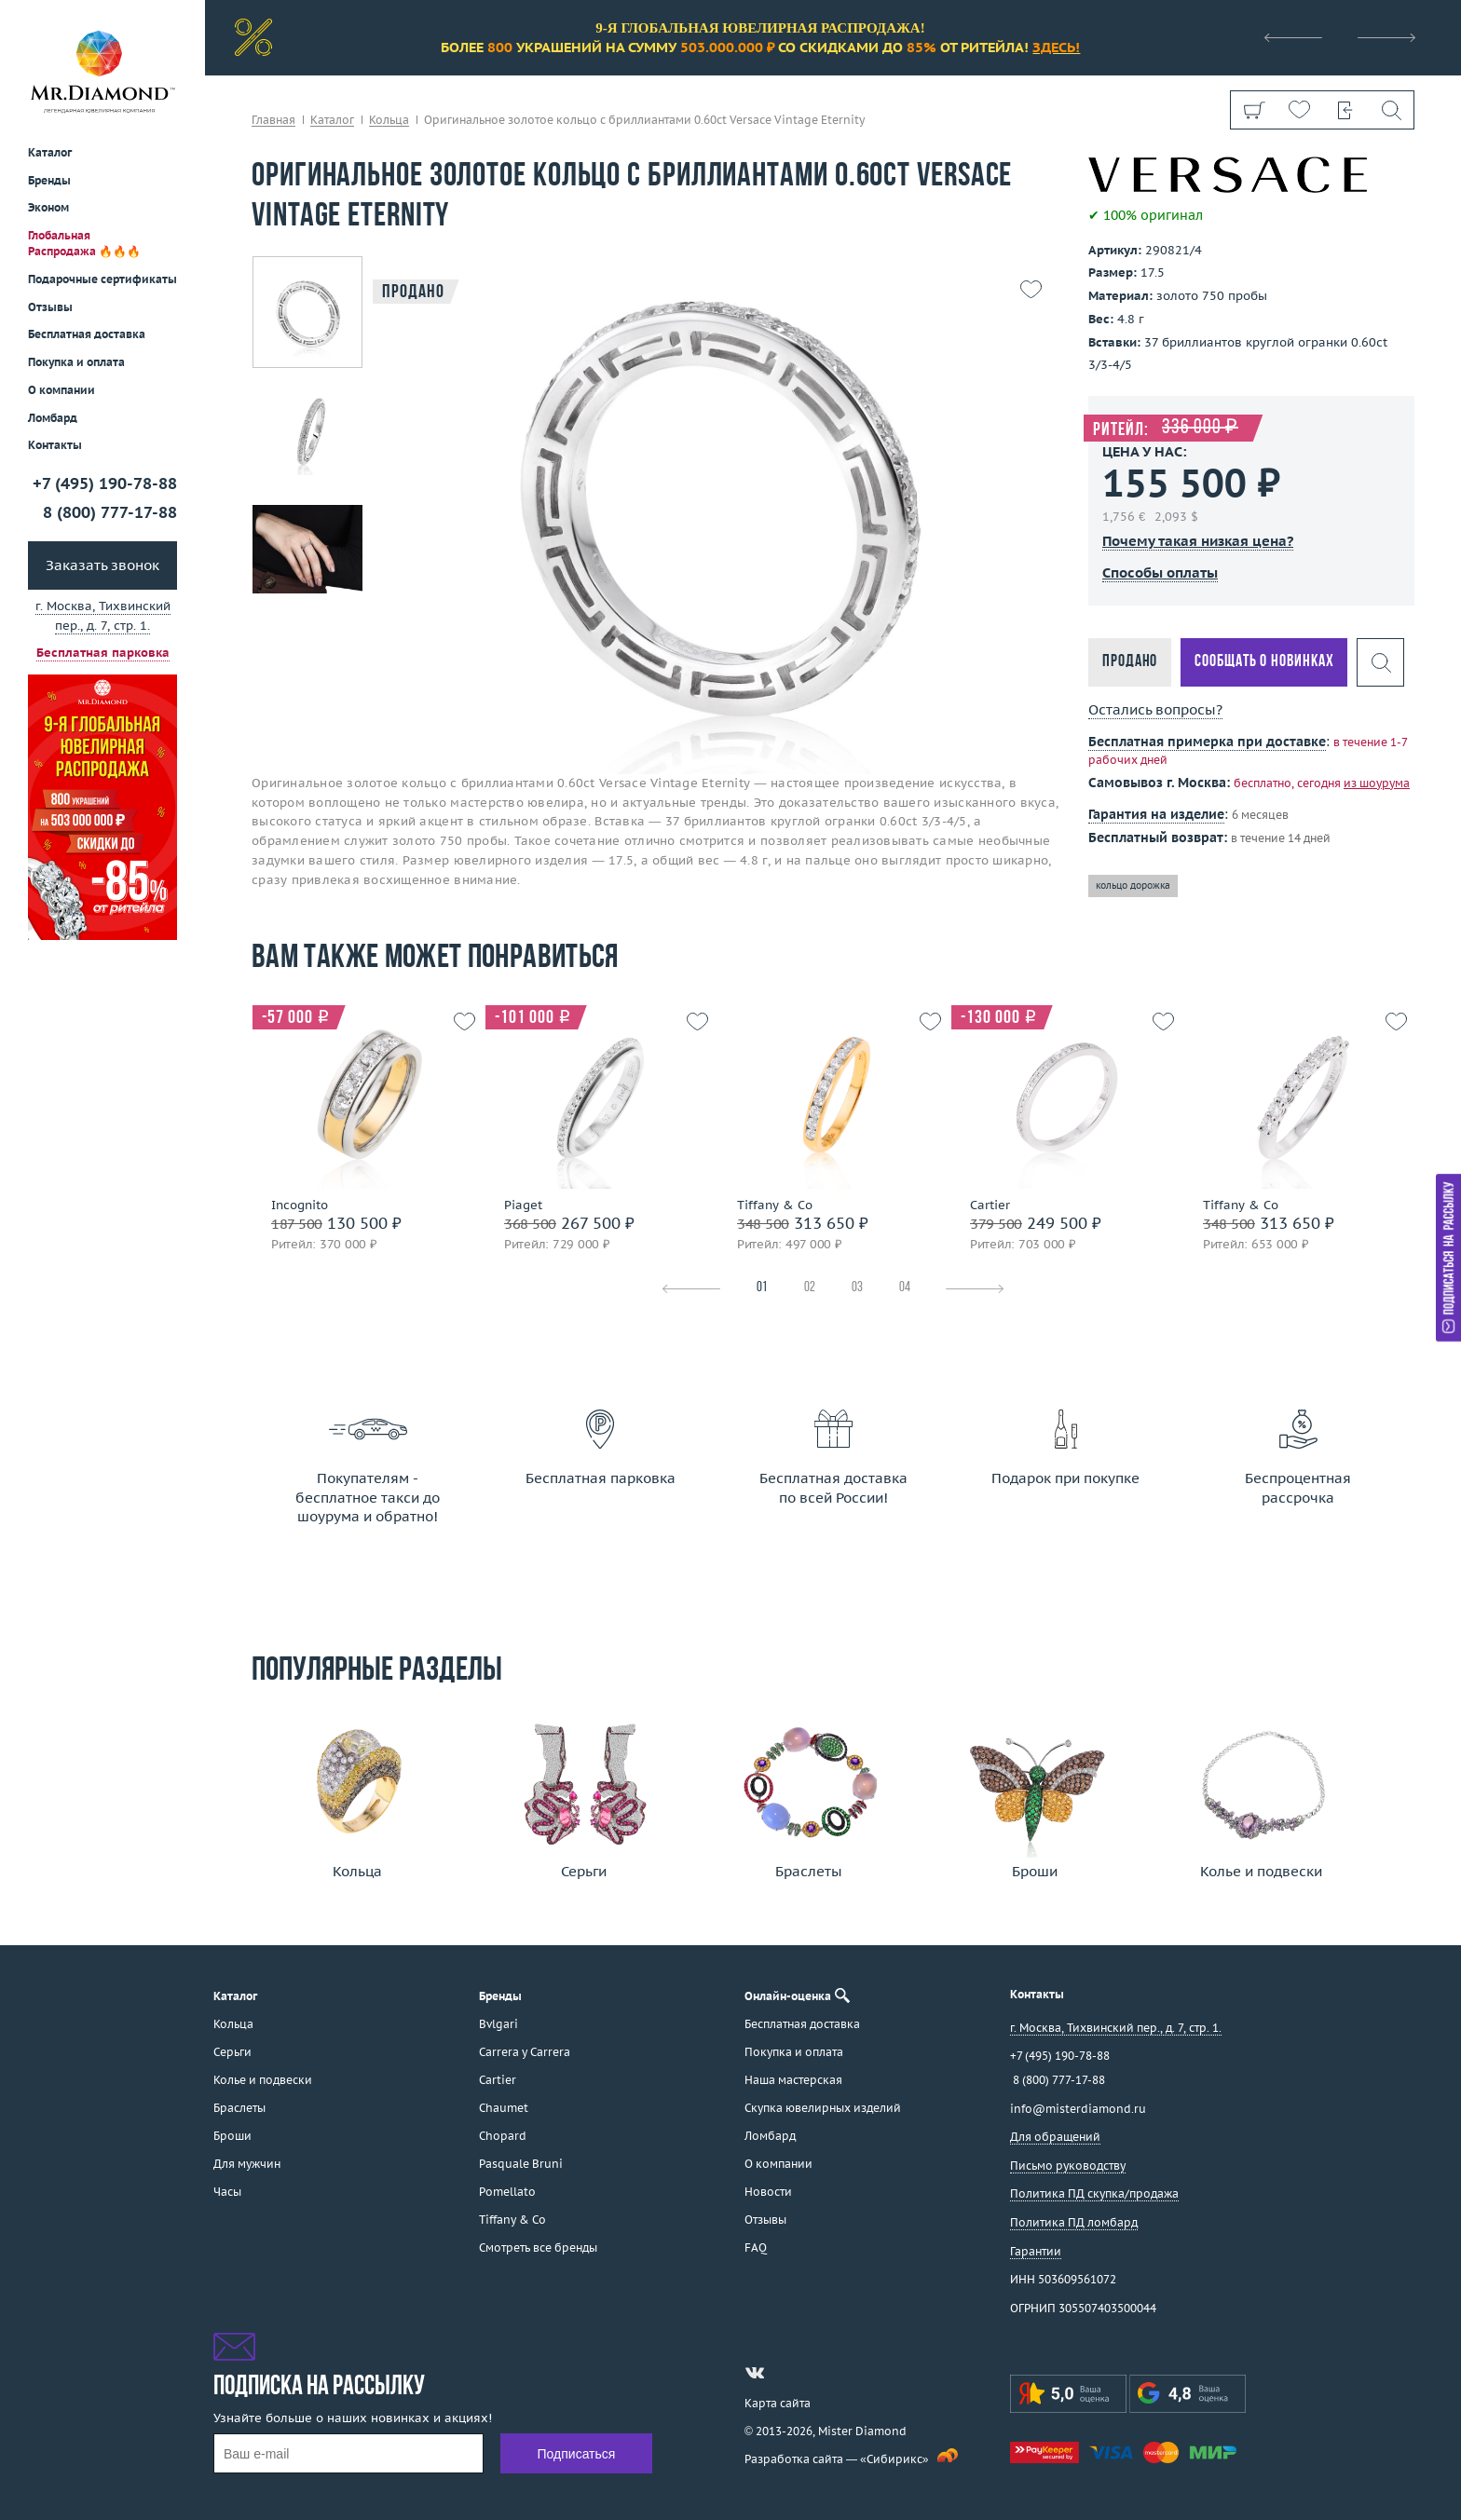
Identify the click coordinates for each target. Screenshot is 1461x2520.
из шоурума (1377, 783)
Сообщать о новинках (1264, 662)
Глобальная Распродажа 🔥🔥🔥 (84, 243)
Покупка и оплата (76, 362)
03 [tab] (857, 1288)
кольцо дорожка (1133, 885)
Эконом (48, 207)
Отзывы (50, 307)
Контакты (55, 445)
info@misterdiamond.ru (1078, 2109)
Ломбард (52, 418)
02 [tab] (809, 1288)
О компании (61, 390)
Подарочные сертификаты (102, 279)
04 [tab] (904, 1288)
